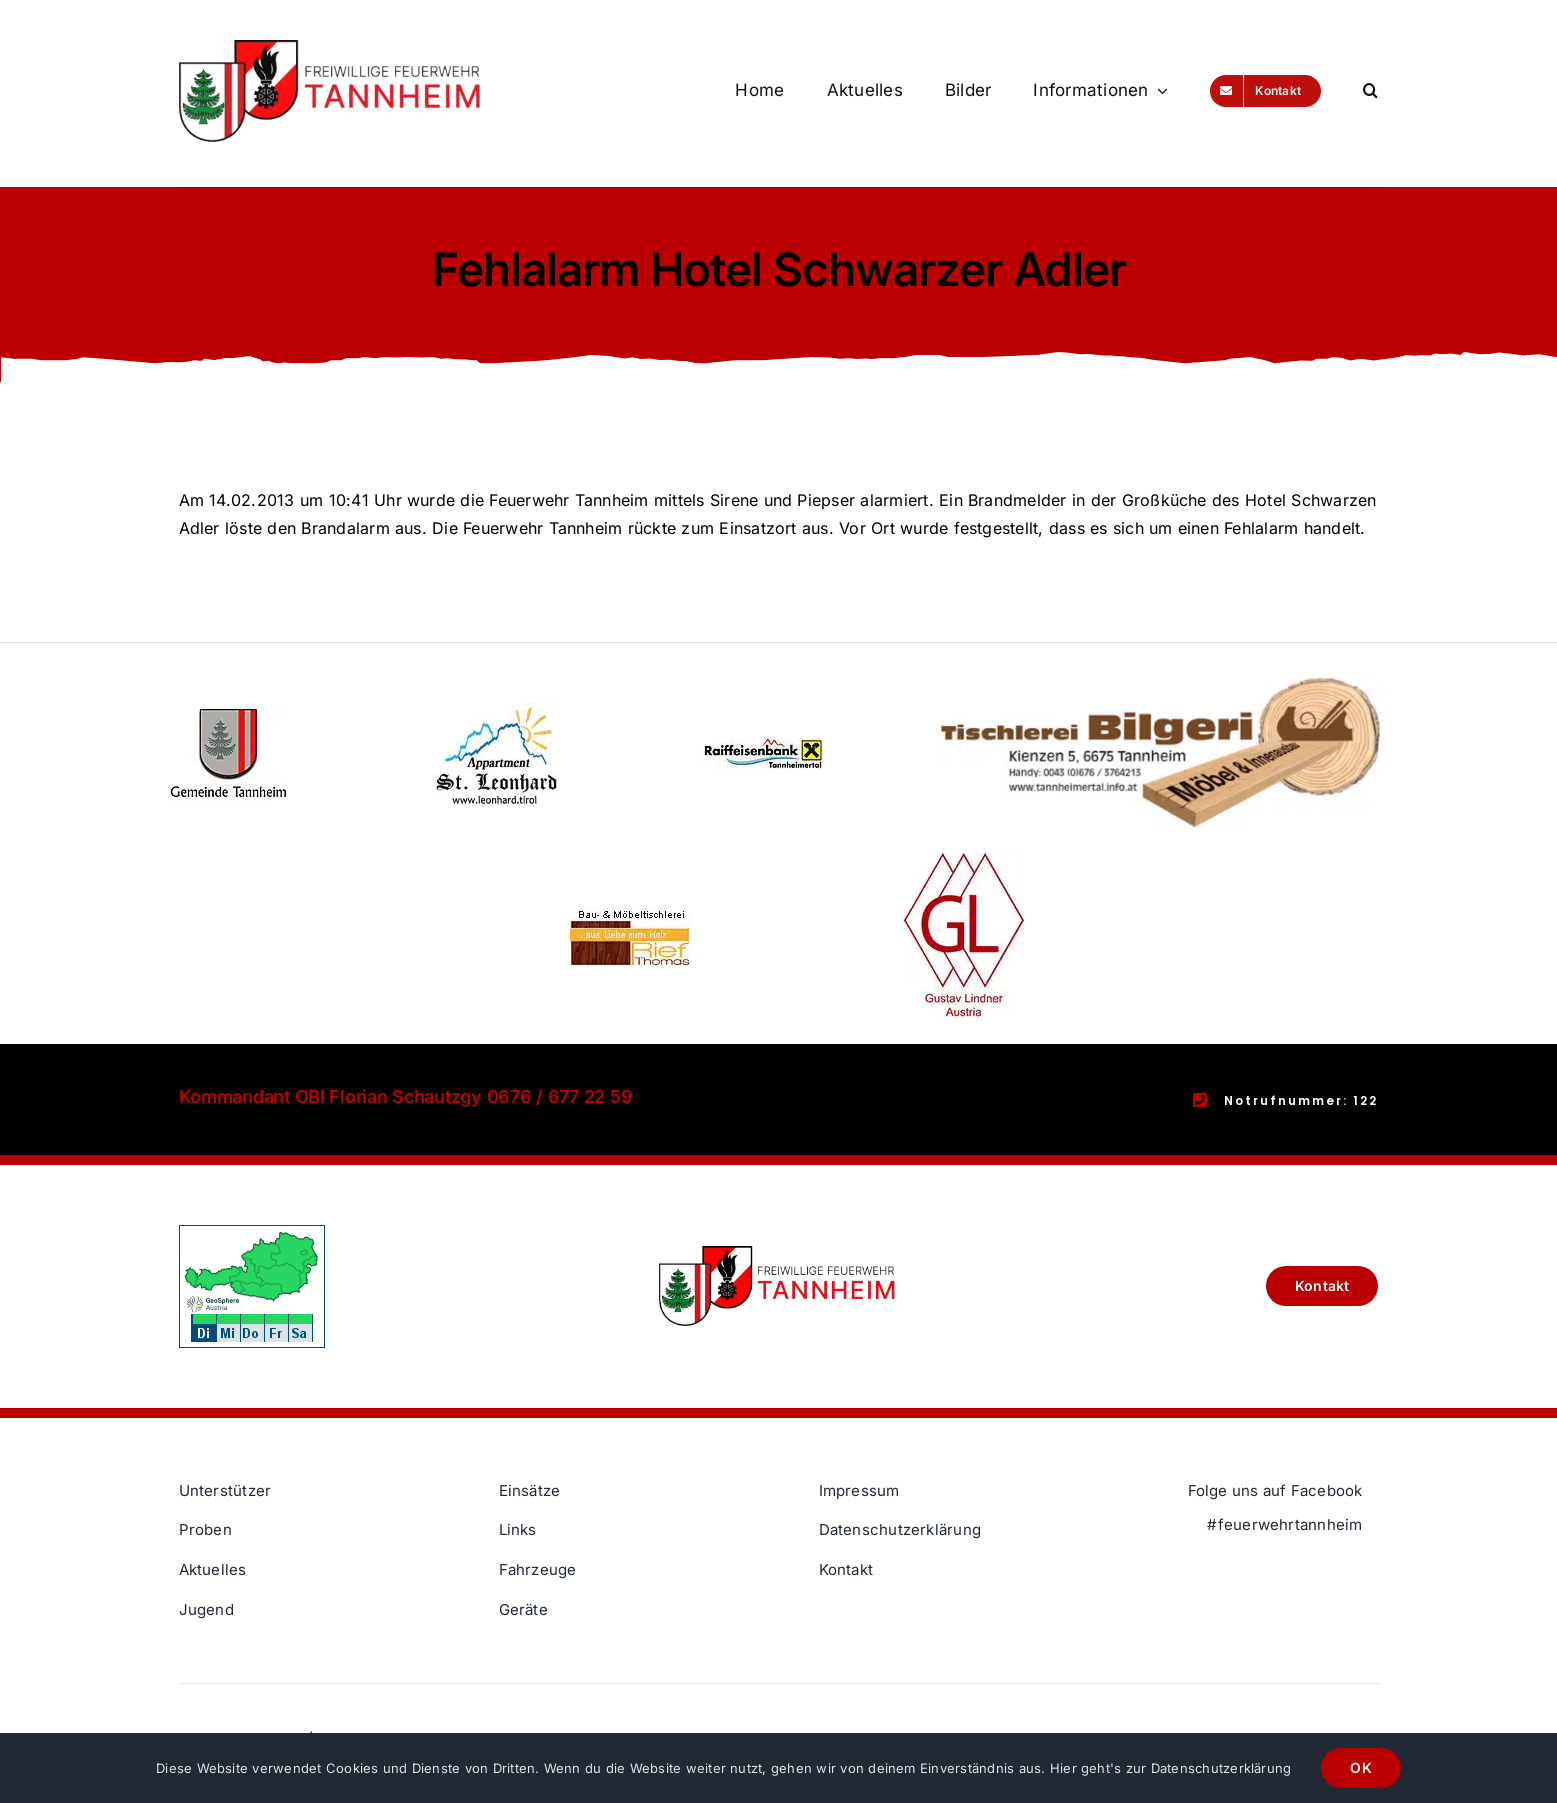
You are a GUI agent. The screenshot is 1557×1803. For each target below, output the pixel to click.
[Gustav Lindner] (964, 861)
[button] (1370, 91)
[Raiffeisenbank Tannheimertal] (763, 746)
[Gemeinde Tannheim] (228, 714)
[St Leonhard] (496, 710)
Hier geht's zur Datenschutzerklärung (1171, 1768)
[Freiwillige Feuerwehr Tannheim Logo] (331, 48)
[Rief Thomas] (630, 916)
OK (1360, 1767)
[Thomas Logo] (1165, 681)
